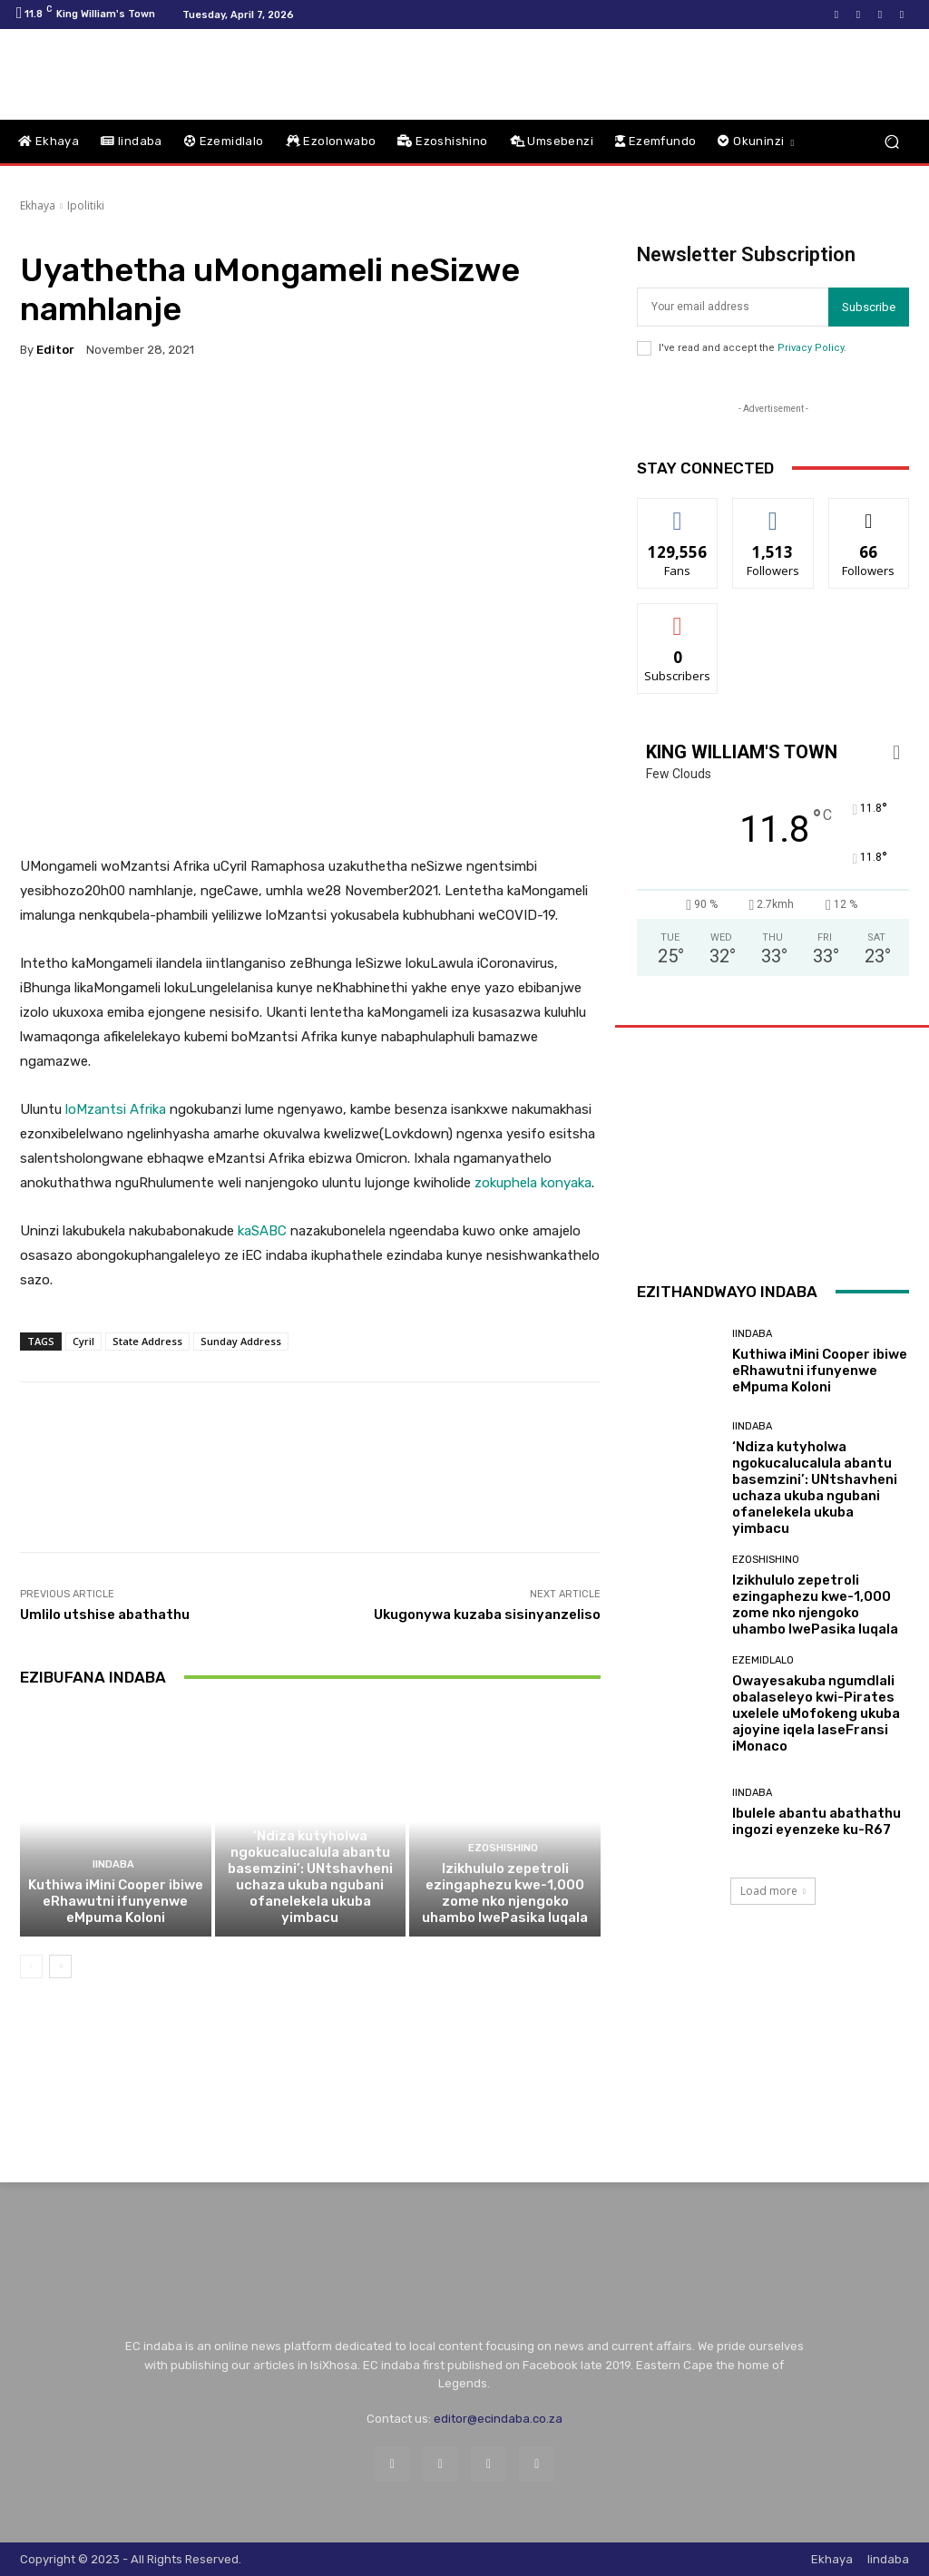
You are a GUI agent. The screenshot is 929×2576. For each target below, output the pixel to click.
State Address (147, 1341)
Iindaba (113, 1864)
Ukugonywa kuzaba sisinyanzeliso (487, 1614)
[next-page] (60, 1966)
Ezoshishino (503, 1848)
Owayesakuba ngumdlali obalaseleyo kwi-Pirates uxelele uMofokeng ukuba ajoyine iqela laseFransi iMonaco (816, 1713)
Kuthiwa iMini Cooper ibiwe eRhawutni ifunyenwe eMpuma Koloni (115, 1901)
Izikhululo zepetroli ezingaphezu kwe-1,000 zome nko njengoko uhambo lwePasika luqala (505, 1893)
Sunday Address (240, 1341)
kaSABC (262, 1231)
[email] (732, 307)
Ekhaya (37, 205)
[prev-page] (31, 1966)
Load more (773, 1890)
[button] (891, 142)
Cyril (83, 1341)
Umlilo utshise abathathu (105, 1614)
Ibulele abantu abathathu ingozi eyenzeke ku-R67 (816, 1821)
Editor (55, 350)
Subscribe (868, 307)
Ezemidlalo (763, 1660)
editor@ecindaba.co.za (498, 2418)
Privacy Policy (810, 348)
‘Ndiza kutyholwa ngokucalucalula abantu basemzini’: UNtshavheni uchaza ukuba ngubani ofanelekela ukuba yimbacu (310, 1877)
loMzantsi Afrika (115, 1109)
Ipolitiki (85, 205)
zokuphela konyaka (533, 1183)
